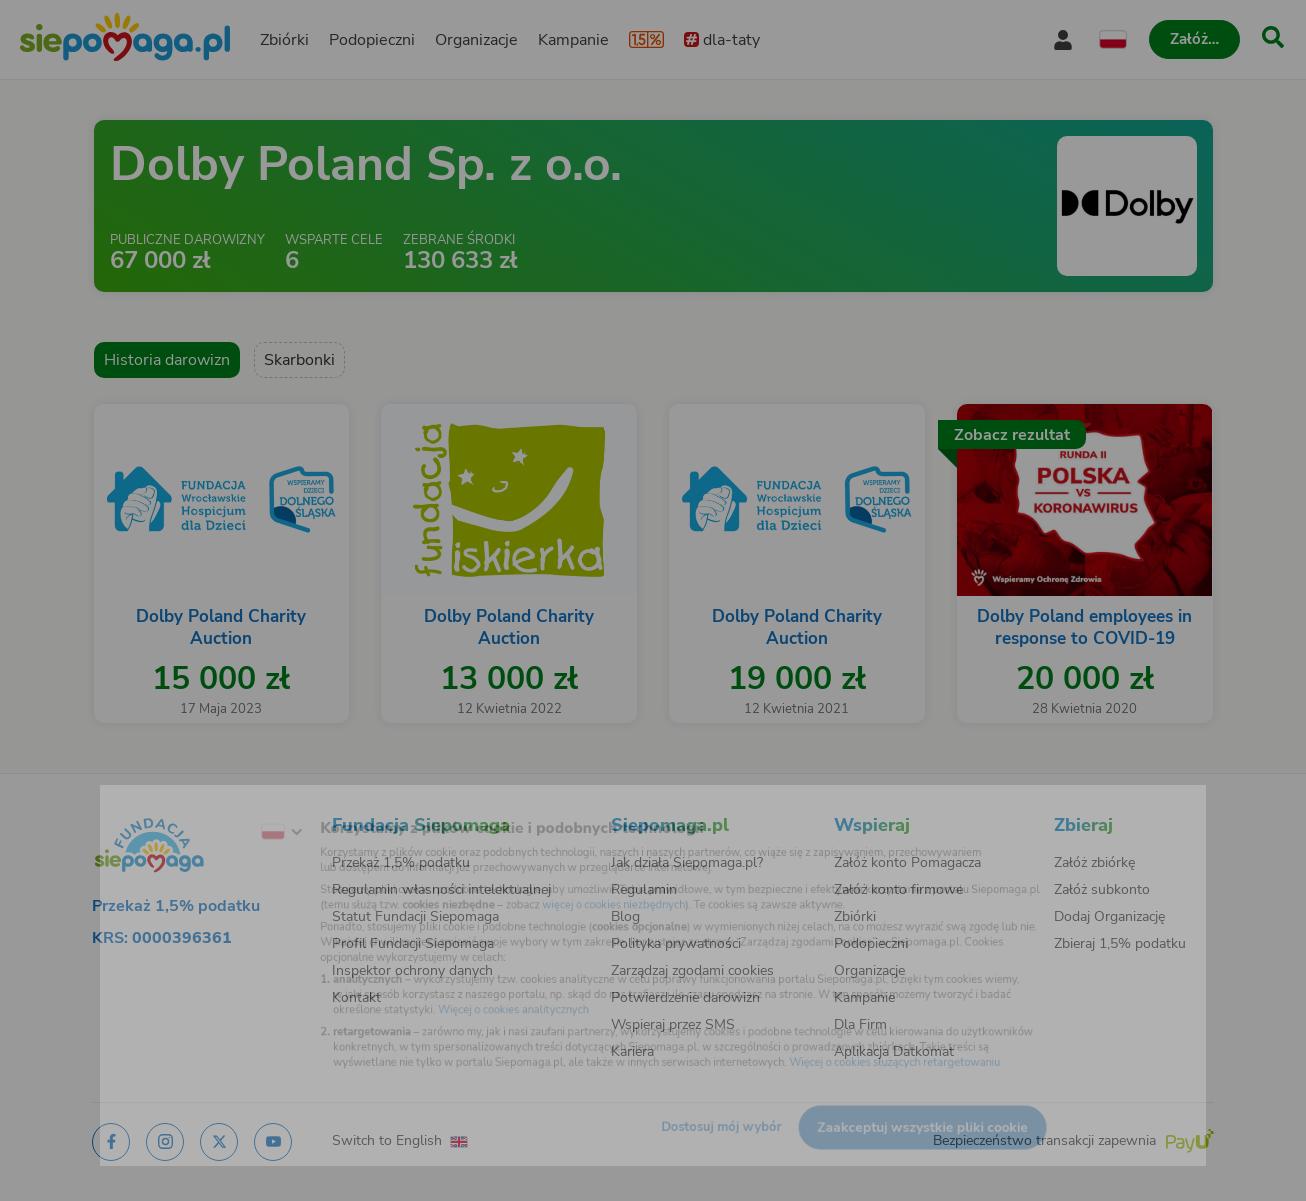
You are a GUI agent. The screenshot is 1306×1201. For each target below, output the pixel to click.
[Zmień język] (214, 806)
